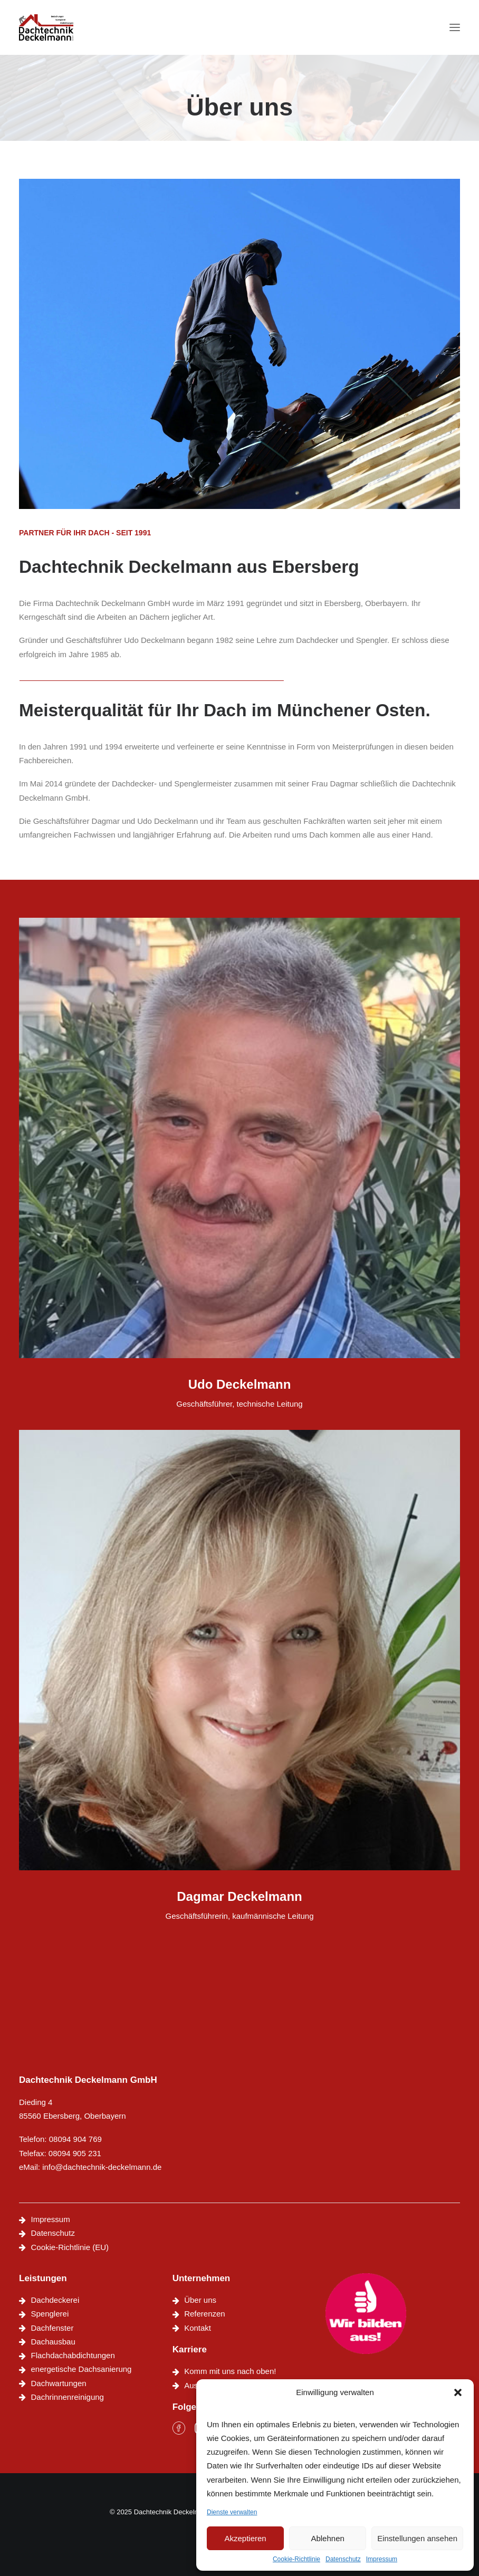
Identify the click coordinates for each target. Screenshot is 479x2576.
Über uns (200, 2299)
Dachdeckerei (55, 2299)
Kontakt (197, 2327)
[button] (458, 2392)
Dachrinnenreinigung (67, 2396)
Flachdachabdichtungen (73, 2355)
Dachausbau (53, 2341)
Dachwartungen (59, 2383)
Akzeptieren (245, 2538)
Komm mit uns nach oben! (230, 2371)
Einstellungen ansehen (417, 2538)
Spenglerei (50, 2313)
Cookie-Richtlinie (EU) (70, 2247)
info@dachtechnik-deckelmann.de (101, 2166)
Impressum (381, 2559)
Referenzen (204, 2313)
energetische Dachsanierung (81, 2368)
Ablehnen (327, 2538)
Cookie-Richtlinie (296, 2559)
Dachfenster (52, 2327)
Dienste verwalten (232, 2512)
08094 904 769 (75, 2139)
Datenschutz (343, 2559)
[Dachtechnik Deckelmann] (46, 27)
